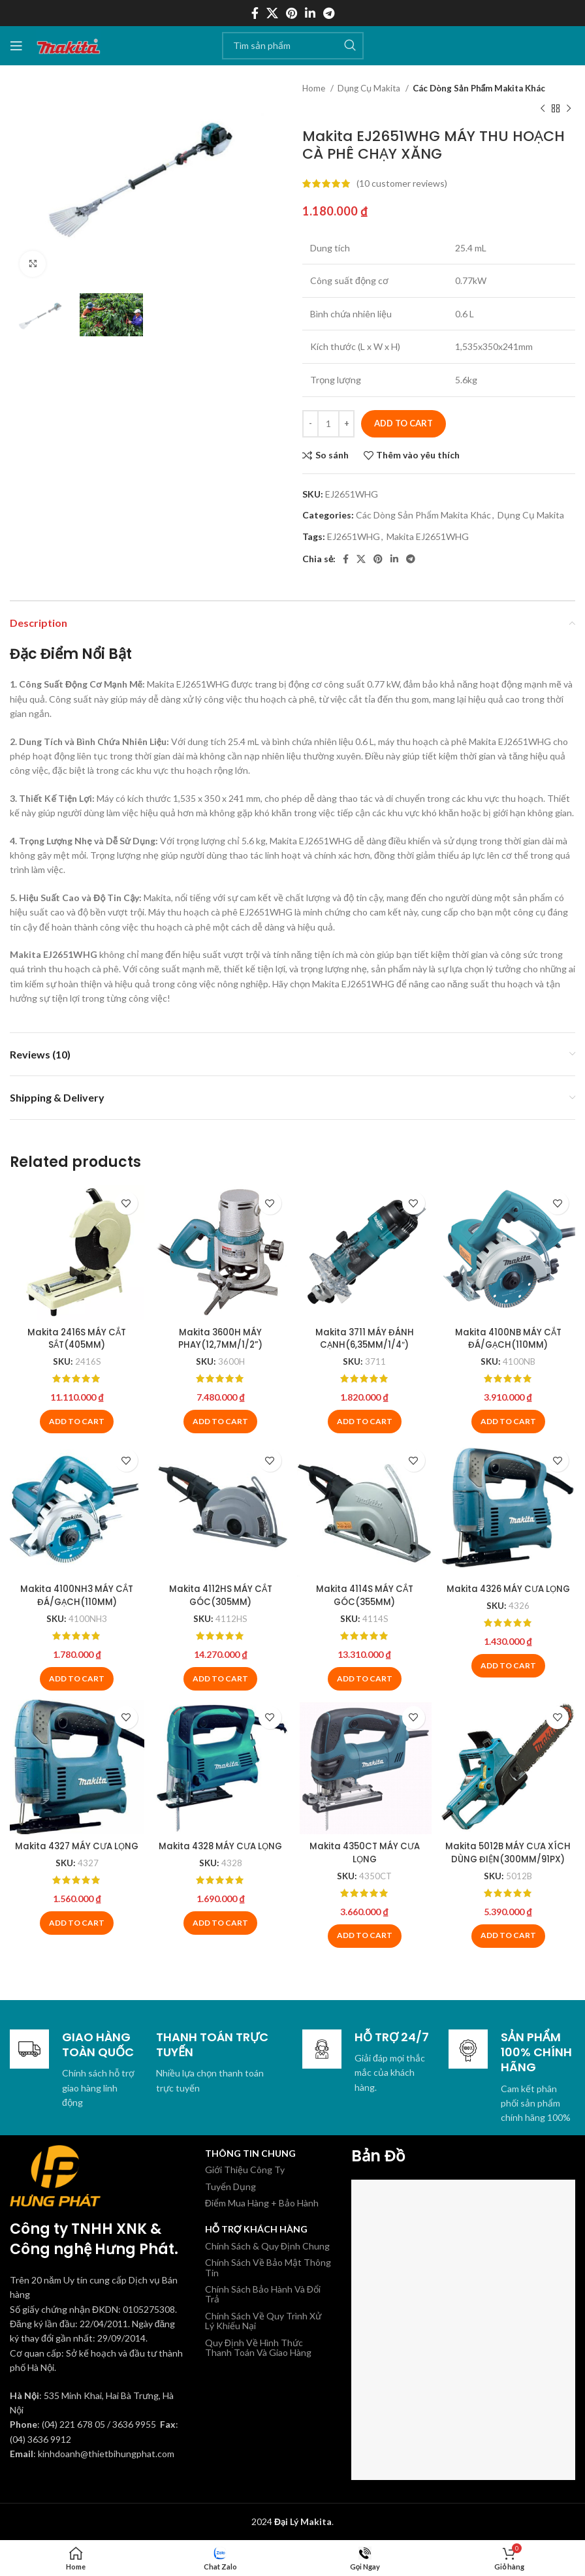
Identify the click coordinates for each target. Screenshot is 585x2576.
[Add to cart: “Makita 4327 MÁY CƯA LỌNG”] (75, 1935)
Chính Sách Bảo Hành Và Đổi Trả (263, 2293)
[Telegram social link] (328, 13)
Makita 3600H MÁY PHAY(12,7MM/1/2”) (220, 1335)
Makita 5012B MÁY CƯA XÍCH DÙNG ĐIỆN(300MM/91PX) (509, 1858)
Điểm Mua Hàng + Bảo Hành (262, 2202)
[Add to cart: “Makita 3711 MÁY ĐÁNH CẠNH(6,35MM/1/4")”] (365, 1419)
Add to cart (403, 423)
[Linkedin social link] (310, 13)
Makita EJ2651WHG (428, 536)
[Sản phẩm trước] (542, 108)
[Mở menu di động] (16, 46)
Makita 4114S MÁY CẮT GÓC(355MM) (364, 1593)
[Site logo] (68, 44)
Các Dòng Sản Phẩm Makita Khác (479, 88)
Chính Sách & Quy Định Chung (267, 2244)
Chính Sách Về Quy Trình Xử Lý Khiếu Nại (263, 2319)
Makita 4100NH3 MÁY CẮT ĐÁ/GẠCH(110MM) (75, 1593)
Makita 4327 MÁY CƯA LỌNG (75, 1852)
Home (314, 88)
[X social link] (272, 13)
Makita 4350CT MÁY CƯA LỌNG (364, 1852)
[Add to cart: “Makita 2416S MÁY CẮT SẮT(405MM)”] (75, 1419)
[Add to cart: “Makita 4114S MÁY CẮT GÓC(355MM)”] (365, 1677)
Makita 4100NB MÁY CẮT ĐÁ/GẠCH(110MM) (509, 1335)
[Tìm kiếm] (293, 45)
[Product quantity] (328, 423)
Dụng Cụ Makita (370, 88)
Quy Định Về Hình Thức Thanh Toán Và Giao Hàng (258, 2346)
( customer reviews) (401, 183)
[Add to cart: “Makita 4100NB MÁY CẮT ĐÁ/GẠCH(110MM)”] (509, 1419)
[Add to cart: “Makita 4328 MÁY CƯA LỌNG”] (220, 1935)
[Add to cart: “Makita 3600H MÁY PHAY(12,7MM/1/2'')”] (220, 1419)
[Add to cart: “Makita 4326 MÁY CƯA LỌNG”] (509, 1677)
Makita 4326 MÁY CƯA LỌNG (509, 1593)
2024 (291, 2520)
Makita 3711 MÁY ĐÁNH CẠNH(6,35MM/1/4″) (364, 1335)
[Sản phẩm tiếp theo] (568, 108)
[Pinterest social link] (291, 13)
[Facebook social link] (254, 13)
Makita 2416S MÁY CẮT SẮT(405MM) (76, 1335)
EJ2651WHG (353, 536)
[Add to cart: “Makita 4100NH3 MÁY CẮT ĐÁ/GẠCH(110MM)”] (75, 1677)
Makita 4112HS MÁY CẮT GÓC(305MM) (220, 1593)
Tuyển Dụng (230, 2185)
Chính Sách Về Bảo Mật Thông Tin (268, 2266)
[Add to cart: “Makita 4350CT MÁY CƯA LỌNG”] (365, 1935)
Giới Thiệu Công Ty (245, 2168)
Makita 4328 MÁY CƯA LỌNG (220, 1852)
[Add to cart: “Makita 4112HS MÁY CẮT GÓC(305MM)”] (220, 1677)
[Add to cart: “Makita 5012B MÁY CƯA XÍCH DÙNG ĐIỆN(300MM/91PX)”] (509, 1935)
